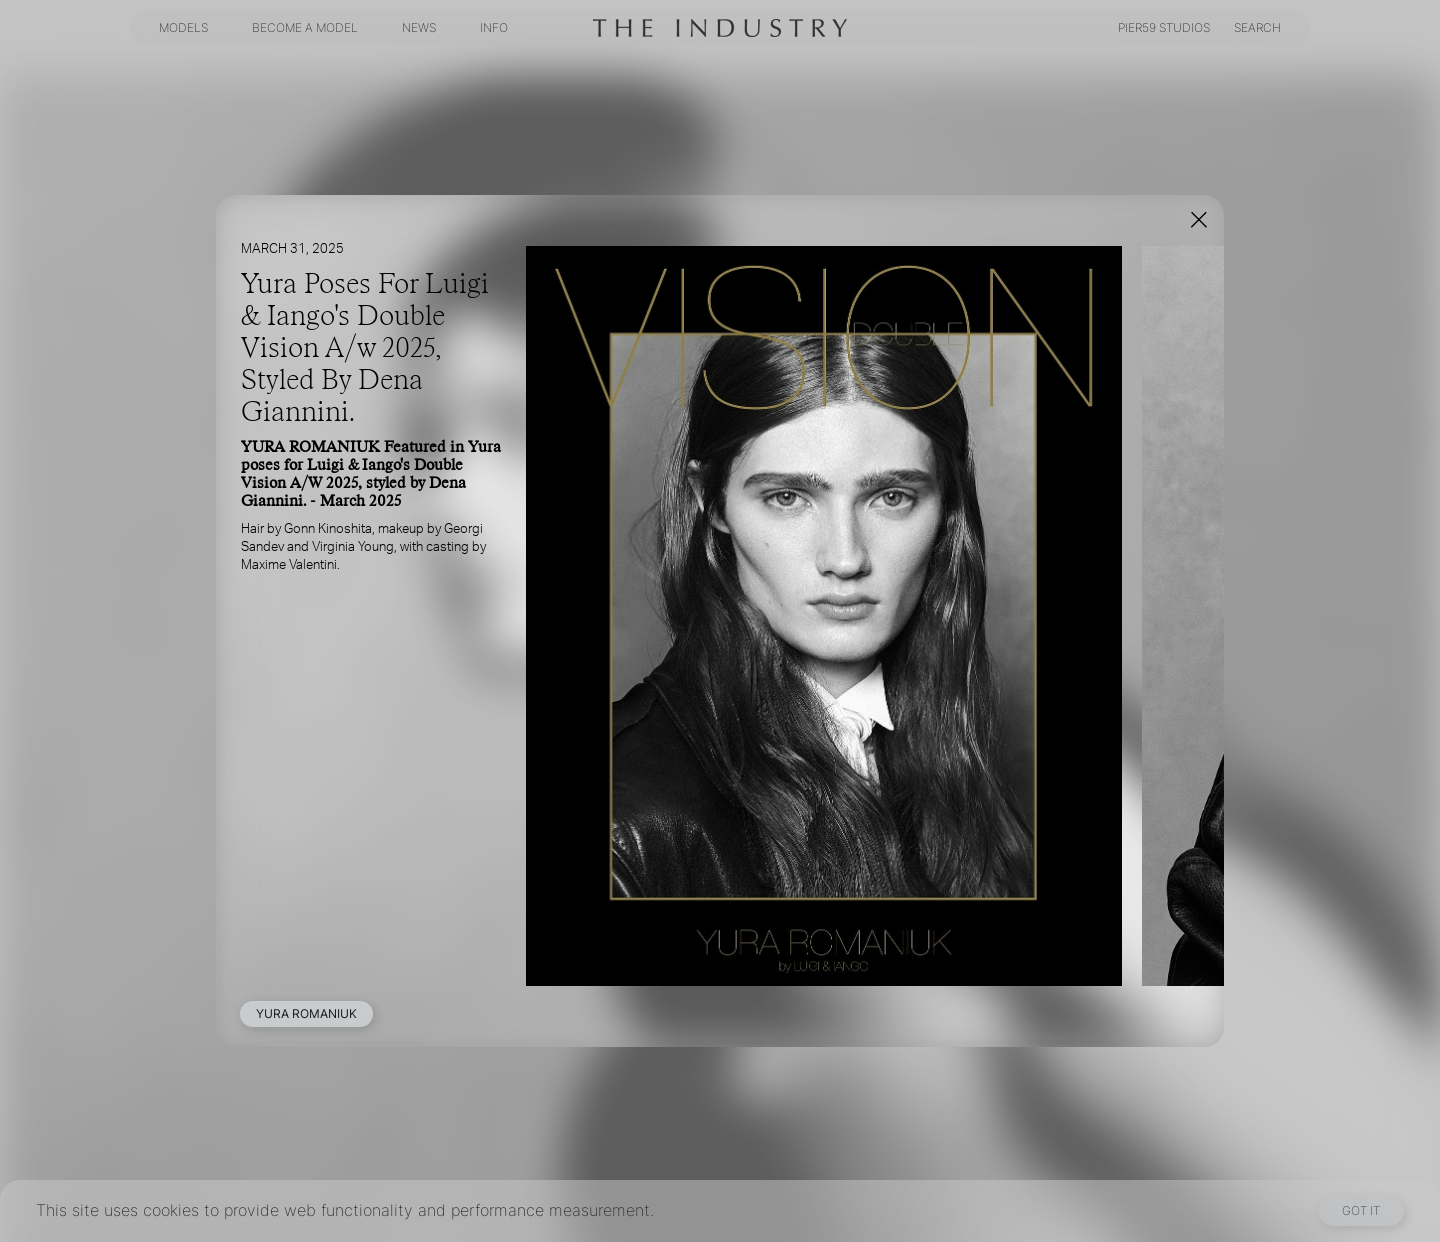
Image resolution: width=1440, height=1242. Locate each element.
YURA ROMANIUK (306, 1013)
